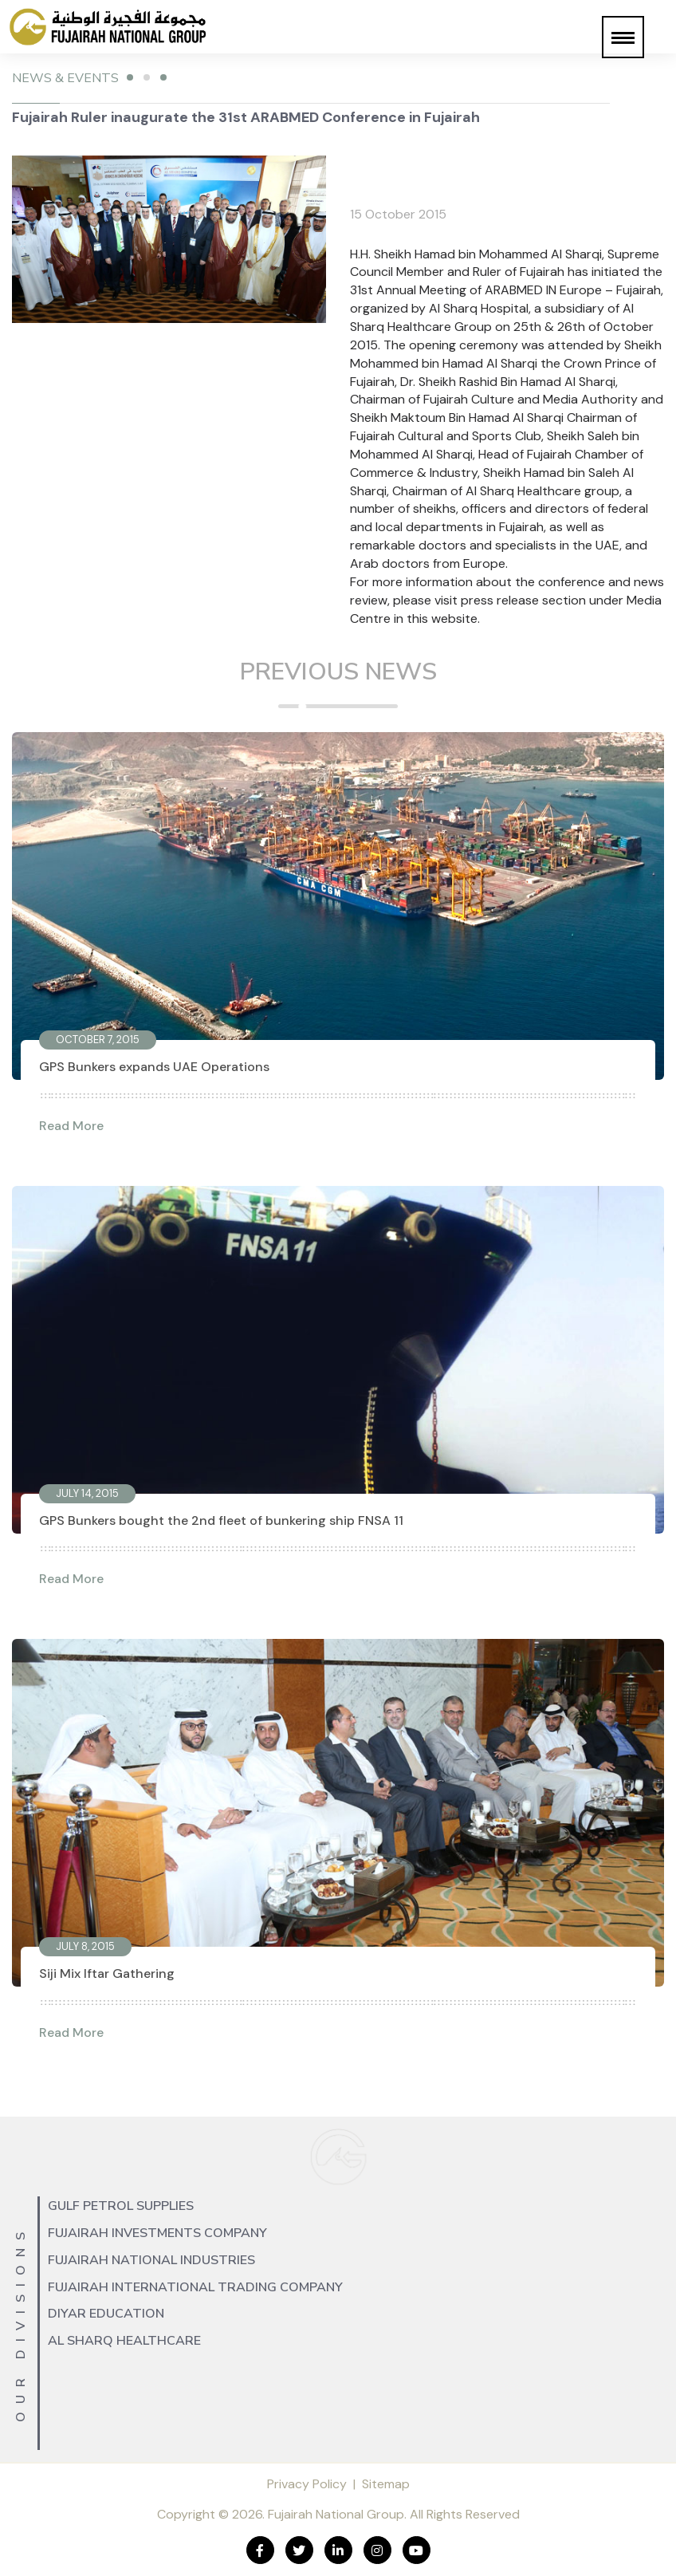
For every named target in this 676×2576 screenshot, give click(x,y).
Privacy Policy (307, 2484)
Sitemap (386, 2484)
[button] (623, 37)
